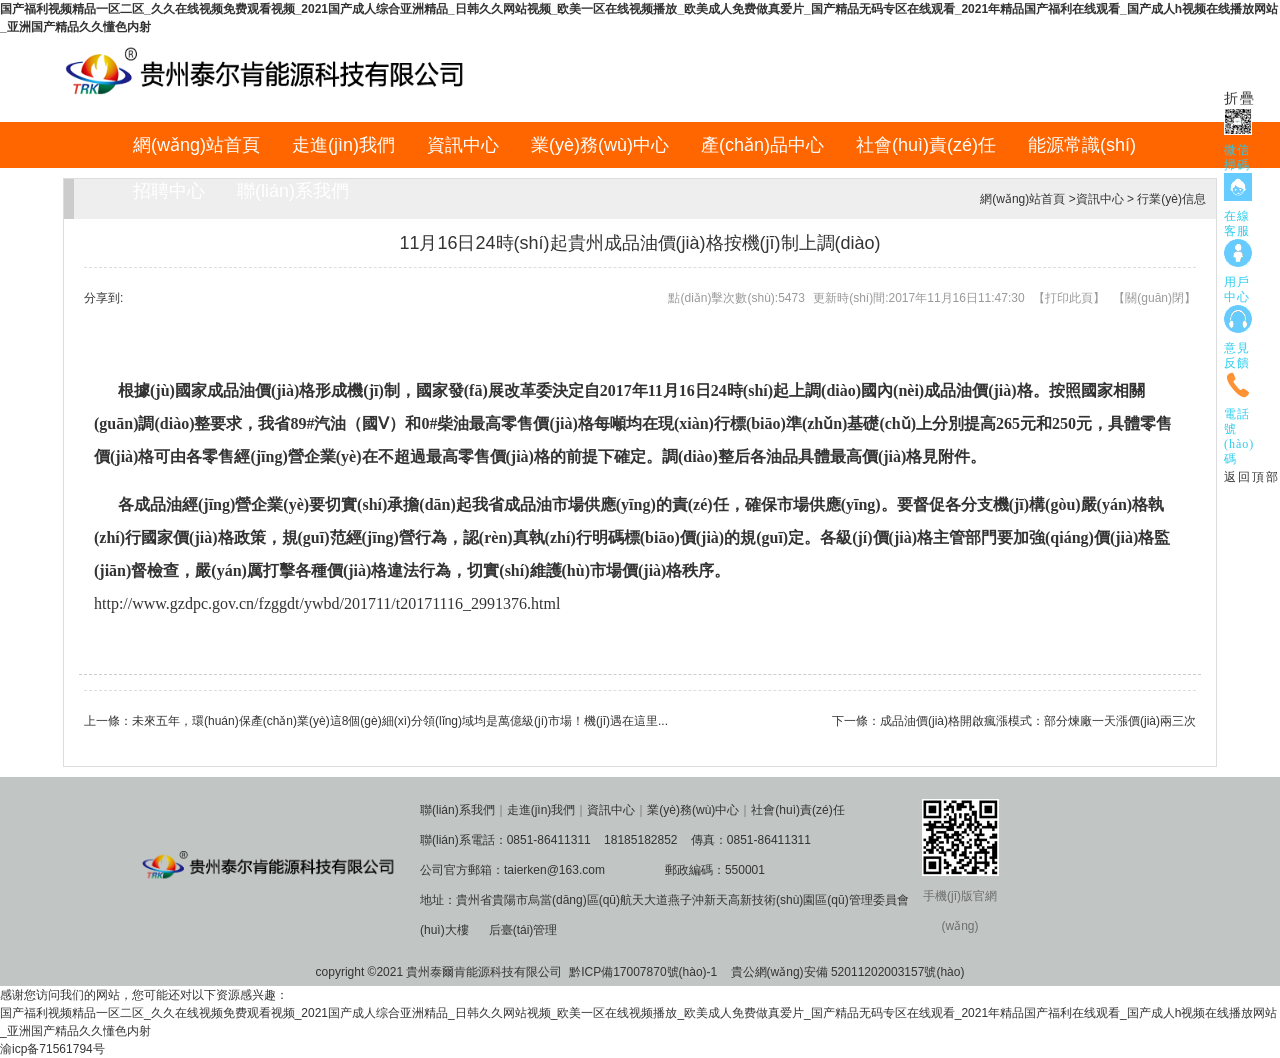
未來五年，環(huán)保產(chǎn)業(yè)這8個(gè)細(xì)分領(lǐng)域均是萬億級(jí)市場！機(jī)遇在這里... (400, 721)
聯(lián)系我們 (293, 191)
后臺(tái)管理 (523, 930)
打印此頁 (1069, 298)
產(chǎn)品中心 (762, 145)
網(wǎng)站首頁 (196, 145)
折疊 (1240, 98)
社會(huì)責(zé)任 (926, 145)
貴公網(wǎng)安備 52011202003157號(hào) (848, 972)
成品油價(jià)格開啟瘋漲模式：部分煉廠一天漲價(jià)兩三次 (1038, 721)
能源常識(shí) (1082, 145)
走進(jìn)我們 (343, 145)
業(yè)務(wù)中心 (600, 145)
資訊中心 (463, 145)
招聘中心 (169, 191)
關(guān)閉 (1154, 298)
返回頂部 (1252, 477)
